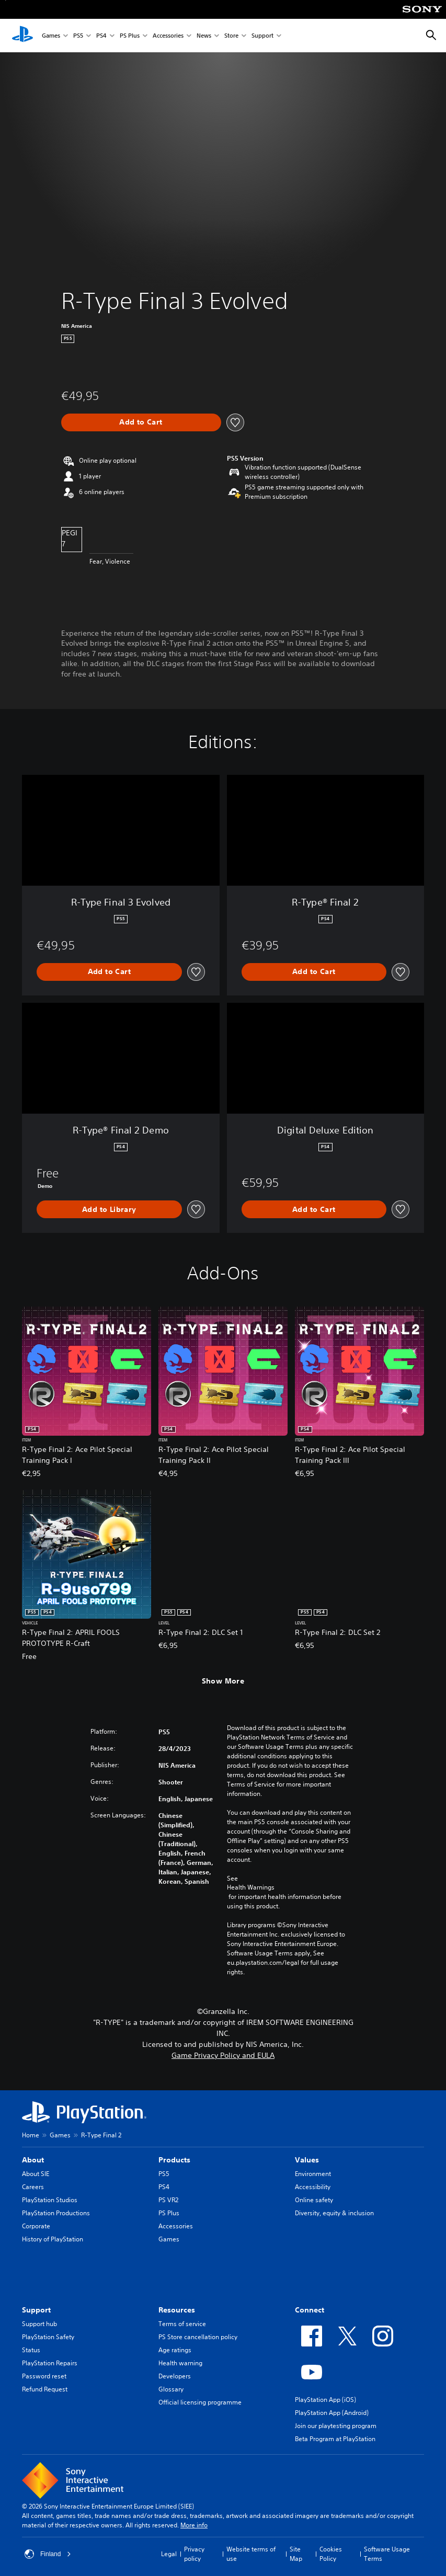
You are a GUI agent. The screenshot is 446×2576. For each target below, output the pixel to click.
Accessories (168, 36)
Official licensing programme (200, 2402)
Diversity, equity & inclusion (334, 2212)
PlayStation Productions (56, 2212)
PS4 (101, 36)
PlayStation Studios (49, 2199)
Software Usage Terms (387, 2554)
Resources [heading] (176, 2310)
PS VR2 (168, 2199)
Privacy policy (194, 2554)
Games (51, 36)
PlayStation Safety (48, 2336)
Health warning (180, 2363)
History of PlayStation (52, 2239)
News (204, 36)
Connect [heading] (309, 2310)
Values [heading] (307, 2160)
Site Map (296, 2554)
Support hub (39, 2323)
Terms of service (182, 2323)
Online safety (314, 2199)
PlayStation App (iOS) (325, 2399)
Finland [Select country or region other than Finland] (48, 2554)
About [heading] (33, 2160)
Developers (174, 2376)
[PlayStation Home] (22, 35)
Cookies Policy (330, 2554)
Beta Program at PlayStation (335, 2438)
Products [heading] (174, 2160)
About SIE (35, 2173)
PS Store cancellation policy (197, 2336)
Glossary (171, 2389)
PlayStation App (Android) (332, 2412)
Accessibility (312, 2186)
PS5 (78, 36)
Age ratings (174, 2349)
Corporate (36, 2226)
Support (262, 36)
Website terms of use (251, 2554)
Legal (169, 2553)
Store (231, 36)
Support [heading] (36, 2310)
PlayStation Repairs (49, 2363)
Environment (313, 2173)
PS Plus (130, 36)
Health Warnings (251, 1887)
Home (30, 2135)
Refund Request (44, 2389)
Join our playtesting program (335, 2425)
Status (31, 2349)
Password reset (44, 2376)
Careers (33, 2186)
